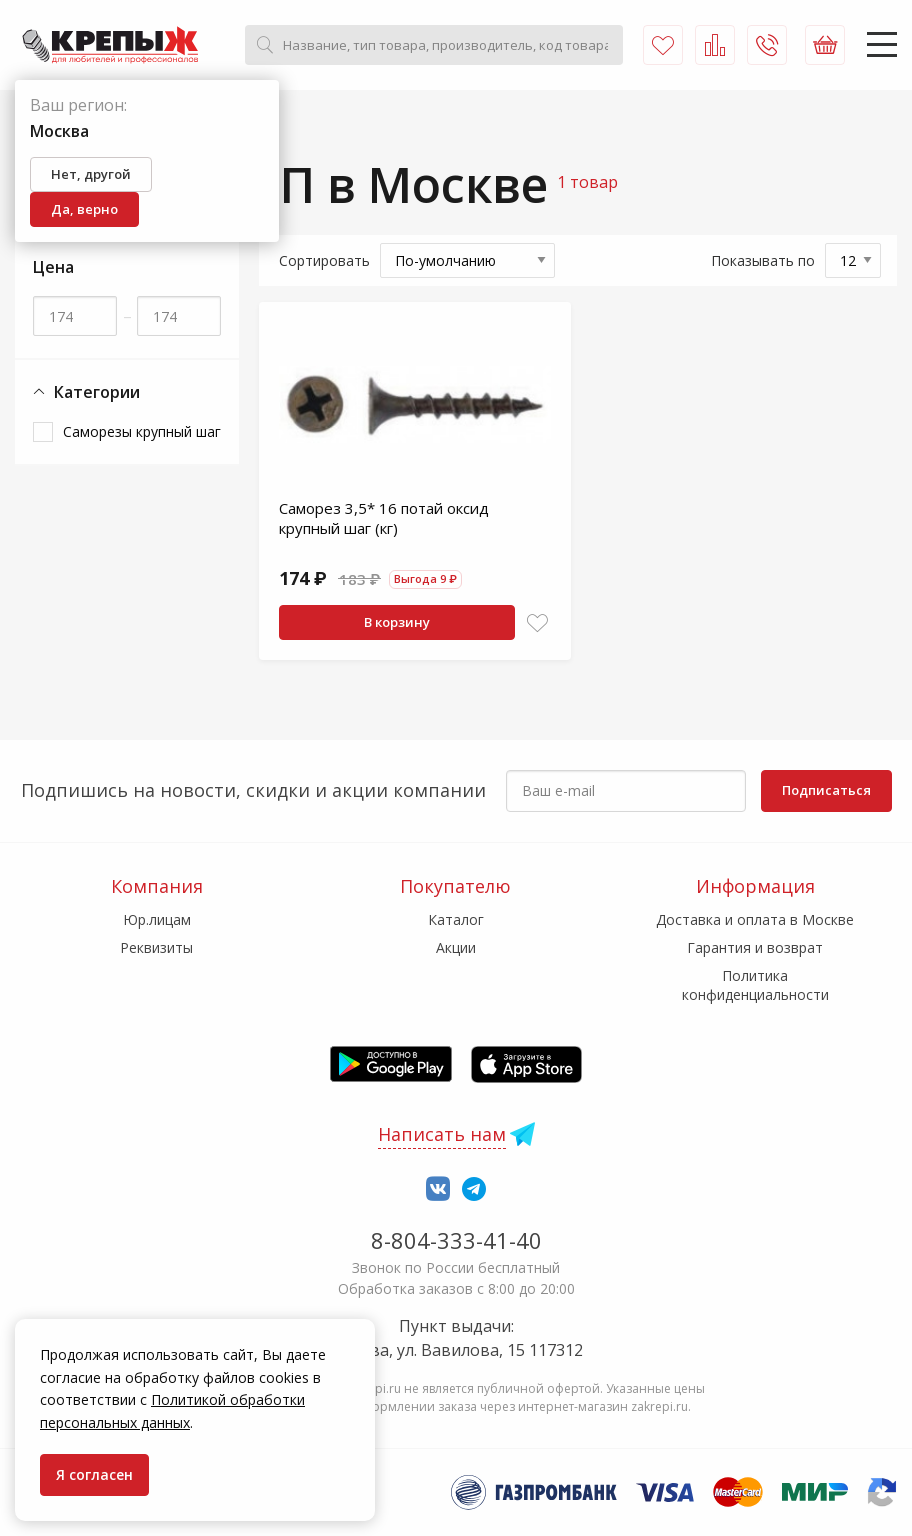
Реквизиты (156, 947)
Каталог (456, 919)
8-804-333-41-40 (456, 1240)
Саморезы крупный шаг (142, 431)
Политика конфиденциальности (755, 984)
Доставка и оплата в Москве (755, 919)
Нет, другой (91, 174)
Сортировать (324, 260)
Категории (86, 392)
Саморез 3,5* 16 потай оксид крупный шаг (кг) (384, 518)
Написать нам (442, 1134)
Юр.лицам (157, 919)
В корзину (397, 622)
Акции (456, 947)
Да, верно (84, 209)
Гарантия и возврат (755, 947)
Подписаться (826, 790)
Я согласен (94, 1474)
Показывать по (763, 260)
